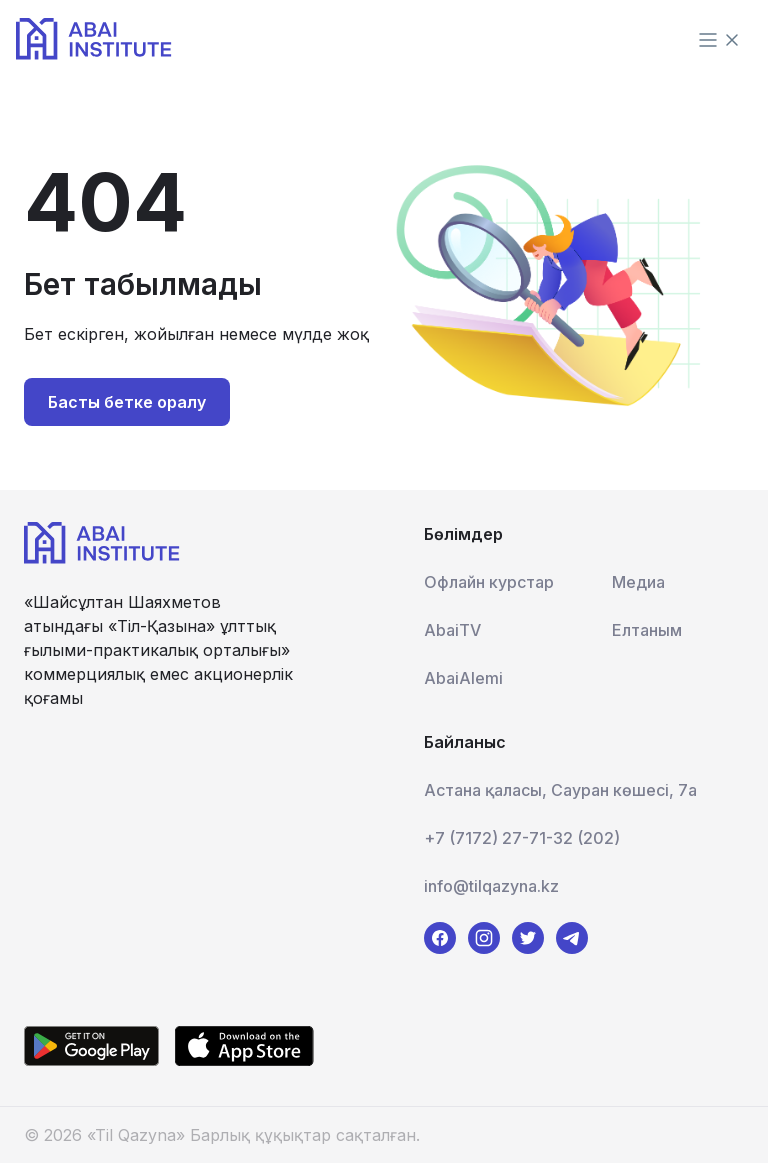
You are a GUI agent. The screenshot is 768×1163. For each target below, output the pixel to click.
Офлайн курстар (489, 582)
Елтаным (647, 630)
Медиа (638, 582)
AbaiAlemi (463, 678)
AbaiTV (452, 630)
